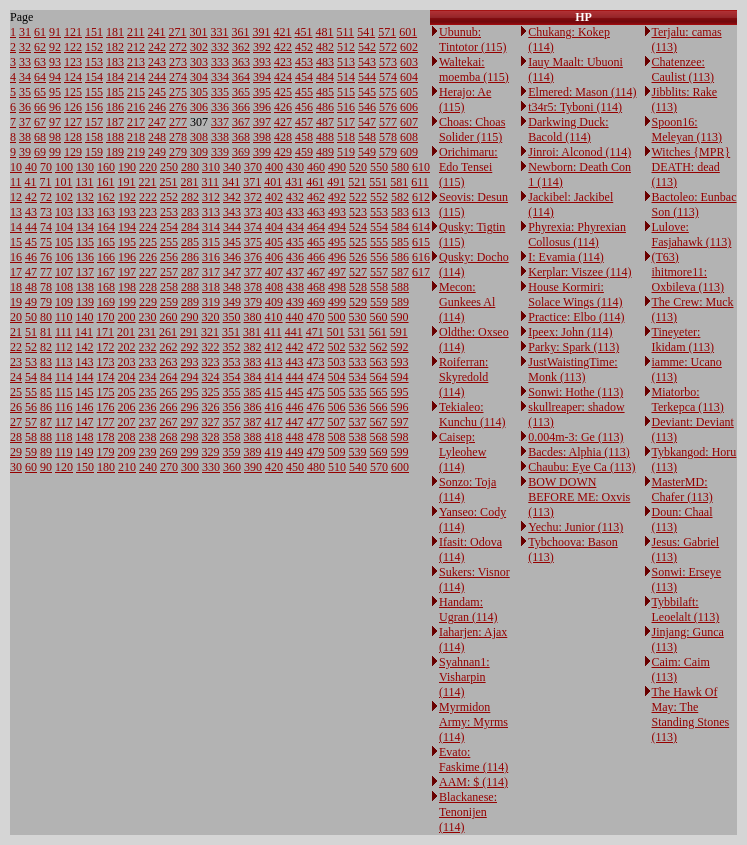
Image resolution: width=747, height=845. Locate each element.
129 (73, 152)
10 (16, 167)
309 (199, 152)
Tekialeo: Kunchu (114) (472, 414)
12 (16, 197)
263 (169, 362)
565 (379, 392)
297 (190, 422)
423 (283, 62)
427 (283, 122)
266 (169, 407)
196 (127, 257)
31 (25, 32)
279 (178, 152)
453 (304, 62)
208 (127, 437)
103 (64, 212)
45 (31, 242)
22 (16, 347)
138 (85, 287)
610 (421, 167)
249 (157, 152)
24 (16, 377)
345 (232, 242)
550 (379, 167)
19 (16, 302)
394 (262, 77)
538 (358, 437)
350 (232, 317)
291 (189, 332)
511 (346, 32)
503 (337, 362)
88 (46, 437)
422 (283, 47)
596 (400, 407)
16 (16, 257)
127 (73, 122)
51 (31, 332)
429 (283, 152)
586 (400, 257)
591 (399, 332)
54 (31, 377)
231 (147, 332)
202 (127, 347)
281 (190, 182)
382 (253, 347)
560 (379, 317)
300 (190, 467)
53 (31, 362)
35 (25, 92)
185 (115, 92)
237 (148, 422)
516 (346, 107)
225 (148, 242)
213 (136, 62)
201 (126, 332)
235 (148, 392)
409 (274, 302)
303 (199, 62)
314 (211, 227)
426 (283, 107)
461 (315, 182)
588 (400, 287)
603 (409, 62)
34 (25, 77)
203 (127, 362)
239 (148, 452)
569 (379, 452)
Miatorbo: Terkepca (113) (688, 399)
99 (55, 152)
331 (220, 32)
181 (115, 32)
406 (274, 257)
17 (16, 272)
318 (211, 287)
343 (232, 212)
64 (40, 77)
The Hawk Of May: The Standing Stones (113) (691, 714)
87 (46, 422)
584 (400, 227)
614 (421, 227)
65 (40, 92)
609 (409, 152)
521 (357, 182)
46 (31, 257)
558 (379, 287)
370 (253, 167)
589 (400, 302)
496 (337, 257)
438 (295, 287)
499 (337, 302)
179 (106, 452)
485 (325, 92)
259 (169, 302)
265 (169, 392)
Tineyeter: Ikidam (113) (683, 339)
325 (211, 392)
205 (127, 392)
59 (31, 452)
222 (148, 197)
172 (106, 347)
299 (190, 452)
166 (106, 257)
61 (40, 32)
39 (25, 152)
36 (25, 107)
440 (295, 317)
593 (400, 362)
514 (346, 77)
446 (295, 407)
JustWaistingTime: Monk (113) (572, 369)
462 (316, 197)
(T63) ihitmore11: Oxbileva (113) (688, 272)
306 (199, 107)
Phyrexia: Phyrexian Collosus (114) (577, 234)
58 (31, 437)
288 (190, 287)
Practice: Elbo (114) (576, 317)
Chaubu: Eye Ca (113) (581, 467)
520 (358, 167)
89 (46, 452)
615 (421, 242)
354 (232, 377)
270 (169, 467)
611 (420, 182)
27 (16, 422)
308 (199, 137)
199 (127, 302)
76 (46, 257)
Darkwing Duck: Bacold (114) (568, 129)
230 (148, 317)
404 (274, 227)
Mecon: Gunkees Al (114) (467, 302)
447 (295, 422)
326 (211, 407)
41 (31, 182)
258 (169, 287)
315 (211, 242)
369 (241, 152)
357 (232, 422)
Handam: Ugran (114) (468, 609)
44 (31, 227)
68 (40, 137)
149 (85, 452)
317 (211, 272)
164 (106, 227)
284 (190, 227)
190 (127, 167)
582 (400, 197)
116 (64, 407)
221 (148, 182)
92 (55, 47)
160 (106, 167)
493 (337, 212)
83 (46, 362)
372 (253, 197)
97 (55, 122)
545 (367, 92)
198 (127, 287)
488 (325, 137)
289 (190, 302)
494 (337, 227)
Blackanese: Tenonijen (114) (468, 812)
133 (85, 212)
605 (409, 92)
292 (190, 347)
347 (232, 272)
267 (169, 422)
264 (169, 377)
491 (336, 182)
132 (85, 197)
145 (85, 392)
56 (31, 407)
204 (127, 377)
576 (388, 107)
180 (106, 467)
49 (31, 302)
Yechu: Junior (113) (575, 527)
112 (64, 347)
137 (85, 272)
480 (316, 467)
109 (64, 302)
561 (378, 332)
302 (199, 47)
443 (295, 362)
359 (232, 452)
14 (16, 227)
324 (211, 377)
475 (316, 392)
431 (294, 182)
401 (273, 182)
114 (64, 377)
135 (85, 242)
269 (169, 452)
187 (115, 122)
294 (190, 377)
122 (73, 47)
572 (388, 47)
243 (157, 62)
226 (148, 257)
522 (358, 197)
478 (316, 437)
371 (252, 182)
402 (274, 197)
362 (241, 47)
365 (241, 92)
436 (295, 257)
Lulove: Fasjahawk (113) (692, 234)
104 (64, 227)
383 (253, 362)
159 (94, 152)
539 (358, 452)
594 (400, 377)
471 (315, 332)
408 (274, 287)
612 (421, 197)
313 (211, 212)
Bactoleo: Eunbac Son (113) (694, 204)
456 (304, 107)
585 (400, 242)
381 (252, 332)
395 (262, 92)
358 (232, 437)
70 (46, 167)
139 (85, 302)
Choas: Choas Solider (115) (472, 129)
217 (136, 122)
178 (106, 437)
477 (316, 422)
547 (367, 122)
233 (148, 362)
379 (253, 302)
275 (178, 92)
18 (16, 287)
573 (388, 62)
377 (253, 272)
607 (409, 122)
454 (304, 77)
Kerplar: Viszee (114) (579, 272)
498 (337, 287)
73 (46, 212)
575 (388, 92)
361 (241, 32)
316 (211, 257)
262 (169, 347)
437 (295, 272)
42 (31, 197)
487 (325, 122)
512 (346, 47)
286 (190, 257)
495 (337, 242)
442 (295, 347)
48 (31, 287)
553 (379, 212)
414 (274, 377)
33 (25, 62)
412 (274, 347)
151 (94, 32)
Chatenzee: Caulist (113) (683, 69)
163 (106, 212)
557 (379, 272)
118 (64, 437)
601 (408, 32)
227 (148, 272)
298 (190, 437)
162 (106, 197)
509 (337, 452)
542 (367, 47)
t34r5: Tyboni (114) (575, 107)
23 (16, 362)
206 (127, 407)
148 (85, 437)
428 (283, 137)
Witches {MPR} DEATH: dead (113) (691, 167)
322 (211, 347)
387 (253, 422)
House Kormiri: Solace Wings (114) (575, 294)
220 (148, 167)
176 (106, 407)
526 (358, 257)
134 (85, 227)
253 (169, 212)
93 (55, 62)
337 (220, 122)
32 (25, 47)
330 (211, 467)
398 (262, 137)
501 (336, 332)
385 (253, 392)
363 (241, 62)
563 (379, 362)
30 (16, 467)
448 (295, 437)
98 (55, 137)
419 (274, 452)
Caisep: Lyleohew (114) (462, 452)
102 (64, 197)
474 (316, 377)
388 (253, 437)
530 (358, 317)
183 (115, 62)
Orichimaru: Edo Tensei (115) (468, 167)
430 (295, 167)
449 (295, 452)
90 (46, 467)
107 (64, 272)
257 (169, 272)
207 (127, 422)
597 (400, 422)
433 (295, 212)
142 (85, 347)
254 (169, 227)
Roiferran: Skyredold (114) (463, 377)
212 (136, 47)
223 (148, 212)
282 (190, 197)
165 (106, 242)
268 (169, 437)
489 (325, 152)
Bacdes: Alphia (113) (579, 452)
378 (253, 287)
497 (337, 272)
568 (379, 437)
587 (400, 272)
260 (169, 317)
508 (337, 437)
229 (148, 302)
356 (232, 407)
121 (73, 32)
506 (337, 407)
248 (157, 137)
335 (220, 92)
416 (274, 407)
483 (325, 62)
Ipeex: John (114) (570, 332)
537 (358, 422)
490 (337, 167)
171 (105, 332)
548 (367, 137)
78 (46, 287)
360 (232, 467)
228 (148, 287)
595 (400, 392)
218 (136, 137)
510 (337, 467)
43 (31, 212)
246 (157, 107)
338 (220, 137)
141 (84, 332)
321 (210, 332)
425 (283, 92)
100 (64, 167)
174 (106, 377)
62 (40, 47)
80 (46, 317)
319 (211, 302)
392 (262, 47)
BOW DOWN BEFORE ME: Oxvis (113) (579, 497)
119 (64, 452)
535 (358, 392)
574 (388, 77)
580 (400, 167)
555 (379, 242)
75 (46, 242)
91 (55, 32)
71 (46, 182)
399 (262, 152)
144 (85, 377)
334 (220, 77)
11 (16, 182)
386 (253, 407)
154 (94, 77)
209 (127, 452)
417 (274, 422)
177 (106, 422)
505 (337, 392)
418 (274, 437)
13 (16, 212)
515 (346, 92)
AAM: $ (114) (473, 782)
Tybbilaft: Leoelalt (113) (686, 609)
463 (316, 212)
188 (115, 137)
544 (367, 77)
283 (190, 212)
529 (358, 302)
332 (220, 47)
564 (379, 377)
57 (31, 422)
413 (274, 362)
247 (157, 122)
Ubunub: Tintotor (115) (472, 39)
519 (346, 152)
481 (325, 32)
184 (115, 77)
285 (190, 242)
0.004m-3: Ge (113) (575, 437)
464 (316, 227)
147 (85, 422)
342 (232, 197)
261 (168, 332)
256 (169, 257)
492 (337, 197)
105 (64, 242)
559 (379, 302)
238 (148, 437)
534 (358, 377)
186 (115, 107)
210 (127, 467)
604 (409, 77)
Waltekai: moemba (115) (474, 69)
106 (64, 257)
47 (31, 272)
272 (178, 47)
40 (31, 167)
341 (231, 182)
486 (325, 107)
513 (346, 62)
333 (220, 62)
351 (231, 332)
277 (178, 122)
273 (178, 62)
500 (337, 317)
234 (148, 377)
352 (232, 347)
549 (367, 152)
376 (253, 257)
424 (283, 77)
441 (294, 332)
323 (211, 362)
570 (379, 467)
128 (73, 137)
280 (190, 167)
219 (136, 152)
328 (211, 437)
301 (199, 32)
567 (379, 422)
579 (388, 152)
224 (148, 227)
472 (316, 347)
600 (400, 467)
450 (295, 467)
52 (31, 347)
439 (295, 302)
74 (46, 227)
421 (283, 32)
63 (40, 62)
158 (94, 137)
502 (337, 347)
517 (346, 122)
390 (253, 467)
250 (169, 167)
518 (346, 137)
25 (16, 392)
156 (94, 107)
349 (232, 302)
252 (169, 197)
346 (232, 257)
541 (366, 32)
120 (64, 467)
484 (325, 77)
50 (31, 317)
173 (106, 362)
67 (40, 122)
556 (379, 257)
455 (304, 92)
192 (127, 197)
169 (106, 302)
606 (409, 107)
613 (421, 212)
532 (358, 347)
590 (400, 317)
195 (127, 242)
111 (63, 332)
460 (316, 167)
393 (262, 62)
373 (253, 212)
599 (400, 452)
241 (157, 32)
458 (304, 137)
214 (136, 77)
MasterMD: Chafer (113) (682, 489)
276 (178, 107)
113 (64, 362)
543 (367, 62)
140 (85, 317)
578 (388, 137)
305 (199, 92)
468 (316, 287)
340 (232, 167)
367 (241, 122)
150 (85, 467)
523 (358, 212)
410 (274, 317)
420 (274, 467)
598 (400, 437)
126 (73, 107)
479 (316, 452)
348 (232, 287)
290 (190, 317)
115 (64, 392)
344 (232, 227)
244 (157, 77)
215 (136, 92)
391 (262, 32)
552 (379, 197)
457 (304, 122)
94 (55, 77)
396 (262, 107)
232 (148, 347)
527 (358, 272)
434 (295, 227)
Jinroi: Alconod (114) (579, 152)
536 (358, 407)
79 (46, 302)
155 (94, 92)
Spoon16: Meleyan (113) (687, 129)
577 (388, 122)
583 (400, 212)
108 (64, 287)
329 (211, 452)
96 (55, 107)
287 (190, 272)
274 (178, 77)
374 (253, 227)
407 (274, 272)
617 (421, 272)
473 (316, 362)
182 (115, 47)
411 (273, 332)
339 (220, 152)
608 (409, 137)
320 (211, 317)
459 (304, 152)
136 (85, 257)
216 (136, 107)
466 (316, 257)
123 (73, 62)
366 (241, 107)
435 (295, 242)
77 (46, 272)
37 (25, 122)
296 (190, 407)
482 (325, 47)
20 (16, 317)
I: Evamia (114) (566, 257)
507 (337, 422)
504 (337, 377)
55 (31, 392)
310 (211, 167)
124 (73, 77)
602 (409, 47)
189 (115, 152)
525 (358, 242)
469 (316, 302)
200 (127, 317)
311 (211, 182)
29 (16, 452)
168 (106, 287)
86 (46, 407)
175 (106, 392)
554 (379, 227)
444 (295, 377)
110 (64, 317)
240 (148, 467)
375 (253, 242)
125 (73, 92)
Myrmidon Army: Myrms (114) (473, 722)
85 (46, 392)
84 (46, 377)
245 (157, 92)
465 (316, 242)
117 (64, 422)
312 (211, 197)
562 (379, 347)
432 (295, 197)
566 (379, 407)
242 (157, 47)
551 (378, 182)
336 (220, 107)
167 (106, 272)
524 (358, 227)
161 (106, 182)
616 (421, 257)
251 (169, 182)
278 (178, 137)
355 (232, 392)
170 (106, 317)
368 (241, 137)
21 (16, 332)
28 (16, 437)
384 (253, 377)
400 (274, 167)
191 (127, 182)
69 (40, 152)
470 (316, 317)
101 (64, 182)
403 (274, 212)
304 (199, 77)
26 (16, 407)
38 (25, 137)
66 (40, 107)
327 (211, 422)
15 (16, 242)
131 (85, 182)
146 (85, 407)
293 (190, 362)
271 (178, 32)
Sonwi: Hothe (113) (575, 392)
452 (304, 47)
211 (136, 32)
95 (55, 92)
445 (295, 392)
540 (358, 467)
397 (262, 122)
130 (85, 167)
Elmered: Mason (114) (582, 92)
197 (127, 272)
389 (253, 452)
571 (387, 32)
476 (316, 407)
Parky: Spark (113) (573, 347)
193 (127, 212)
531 (357, 332)
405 (274, 242)
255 (169, 242)
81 (46, 332)
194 (127, 227)
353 (232, 362)
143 (85, 362)
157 (94, 122)
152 (94, 47)
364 (241, 77)
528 (358, 287)
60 (31, 467)
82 (46, 347)
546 (367, 107)
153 (94, 62)
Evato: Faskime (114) (473, 759)
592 (400, 347)
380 (253, 317)
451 (304, 32)
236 (148, 407)
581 (399, 182)
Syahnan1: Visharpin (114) (464, 677)
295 (190, 392)
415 (274, 392)
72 (46, 197)
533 (358, 362)
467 (316, 272)
